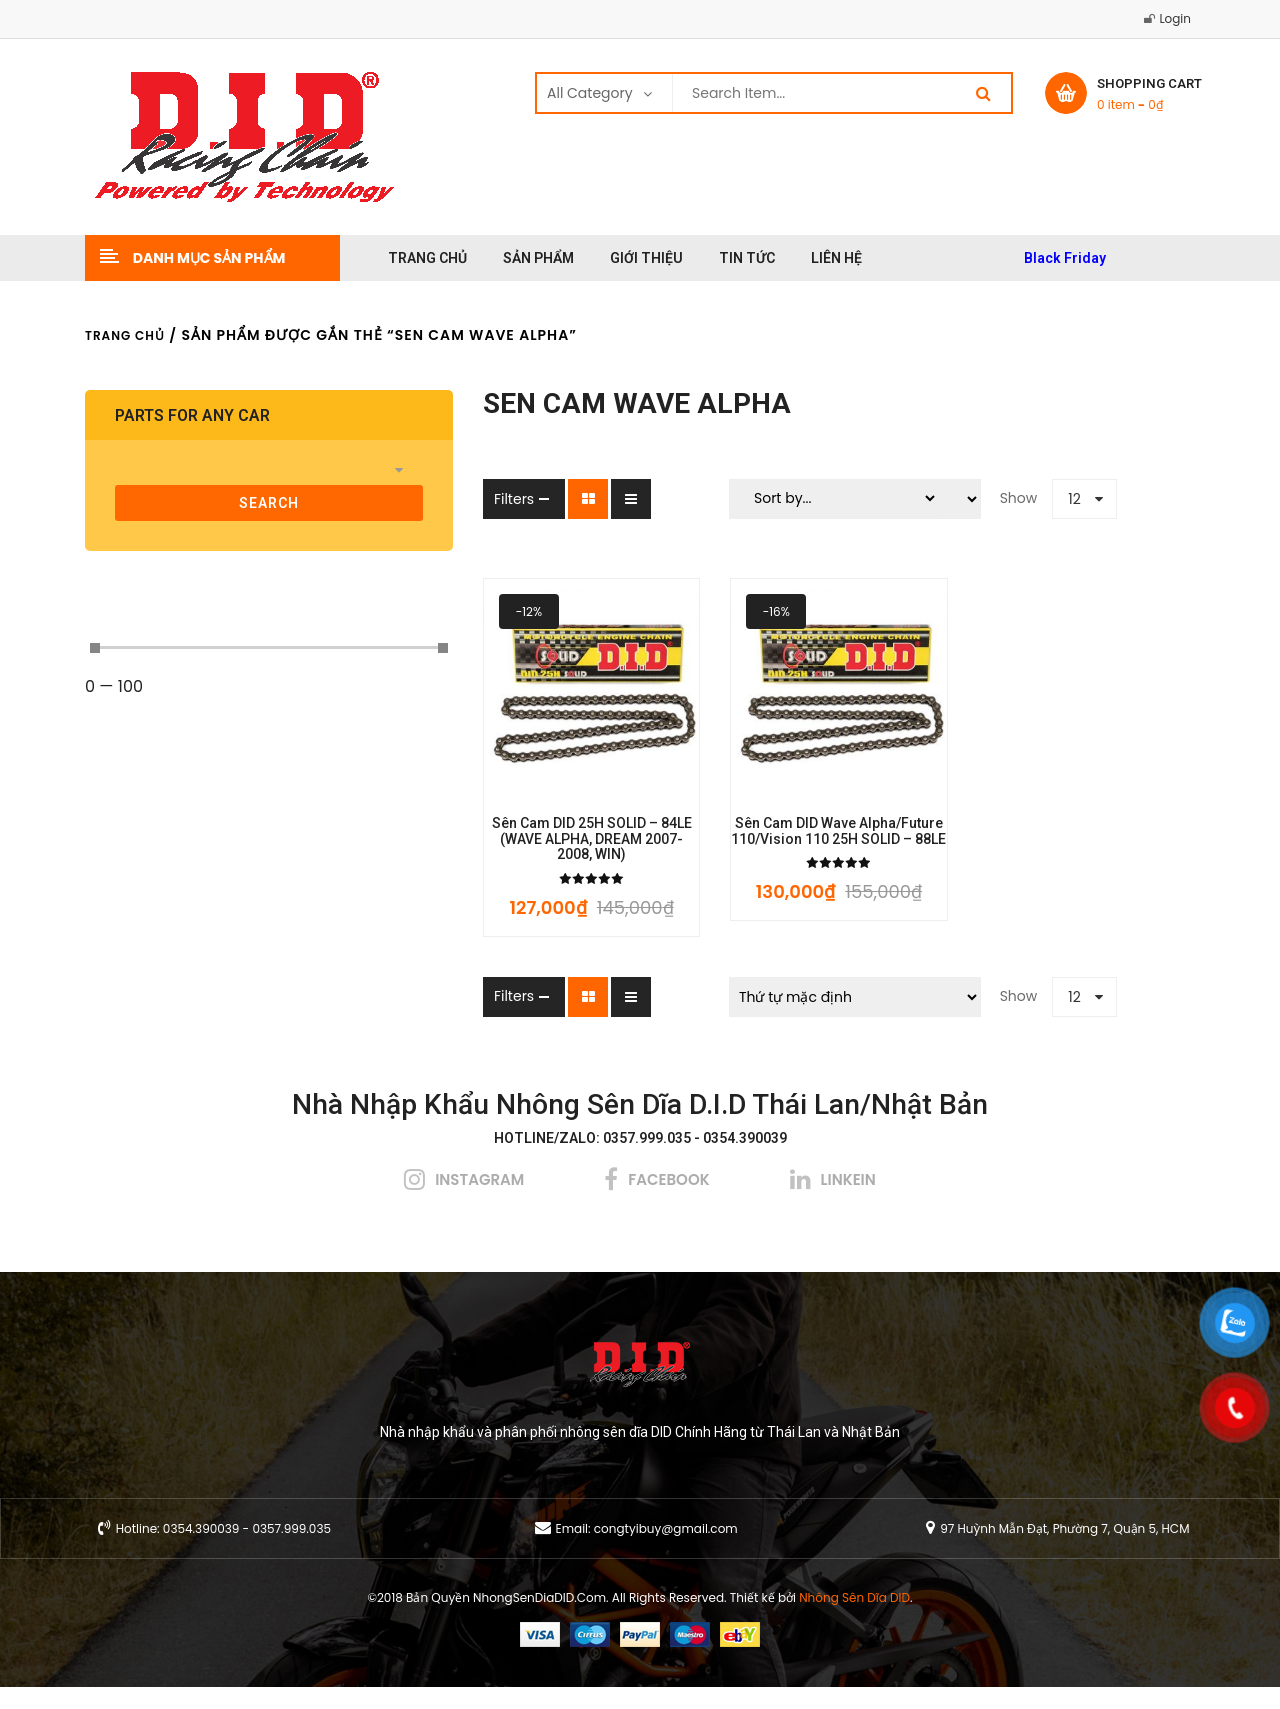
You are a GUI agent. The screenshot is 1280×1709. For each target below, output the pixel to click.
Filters (401, 499)
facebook (668, 1201)
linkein (848, 1201)
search (213, 503)
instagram (479, 1201)
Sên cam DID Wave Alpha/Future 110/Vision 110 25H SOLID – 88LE (782, 869)
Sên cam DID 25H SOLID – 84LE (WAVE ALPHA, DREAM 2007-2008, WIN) (497, 869)
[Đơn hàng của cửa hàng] (798, 1019)
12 (1018, 499)
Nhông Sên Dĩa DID (854, 1619)
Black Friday (1065, 258)
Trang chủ (125, 335)
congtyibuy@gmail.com (666, 1550)
